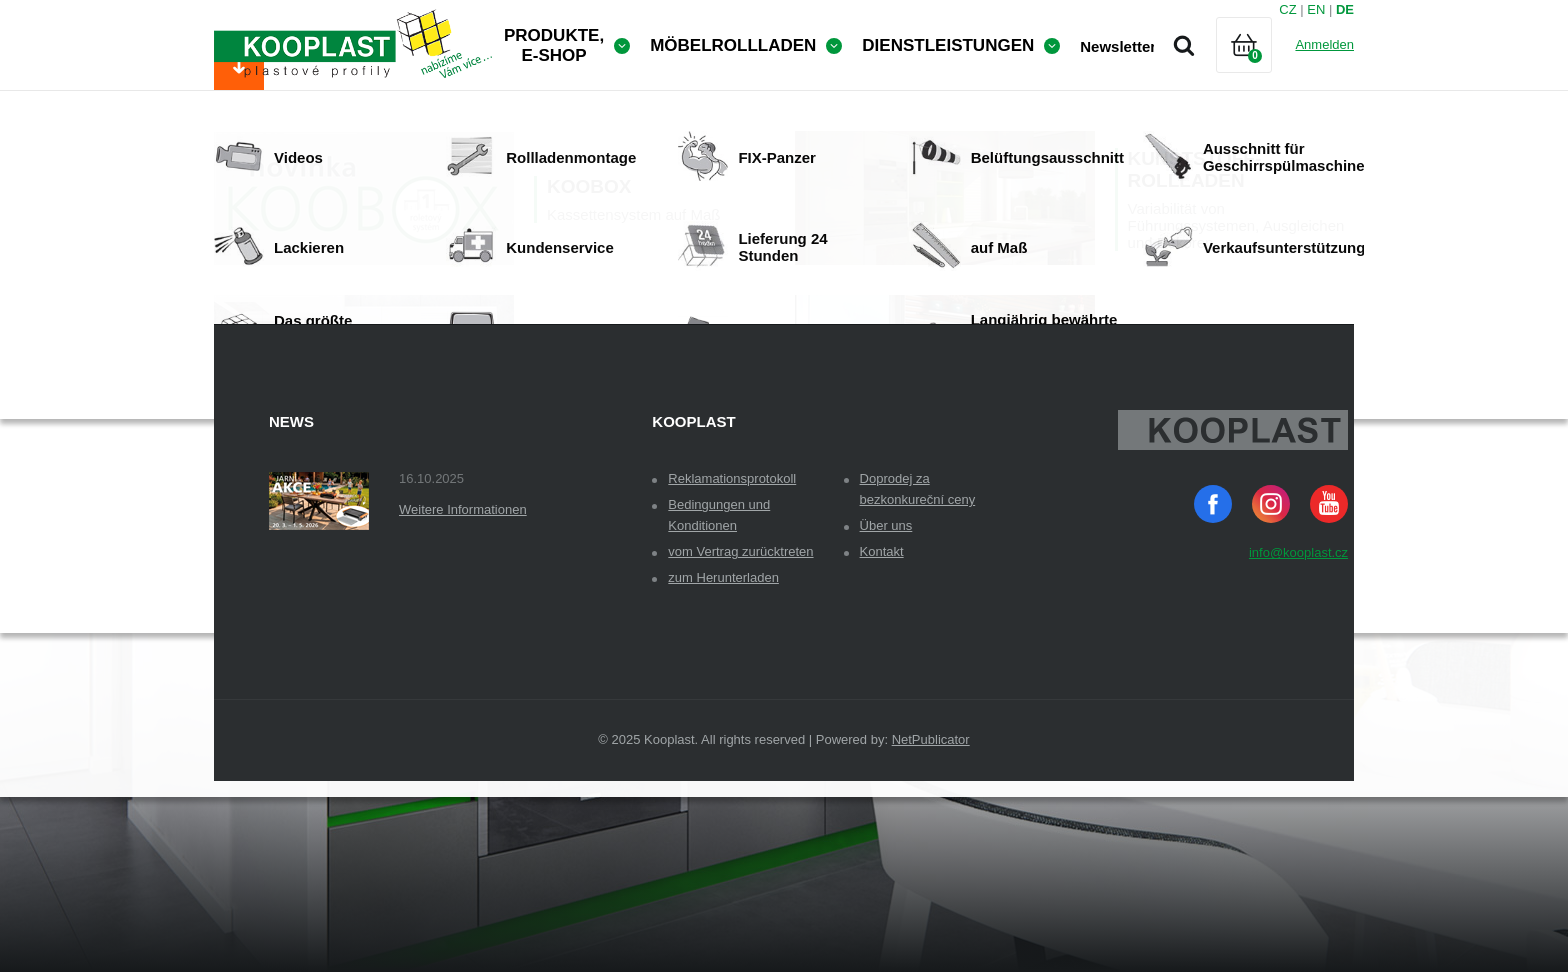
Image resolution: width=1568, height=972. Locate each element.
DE (1345, 9)
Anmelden (1324, 44)
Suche (1184, 45)
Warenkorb (1261, 69)
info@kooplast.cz (1298, 682)
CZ (1287, 9)
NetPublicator (931, 869)
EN (1316, 9)
